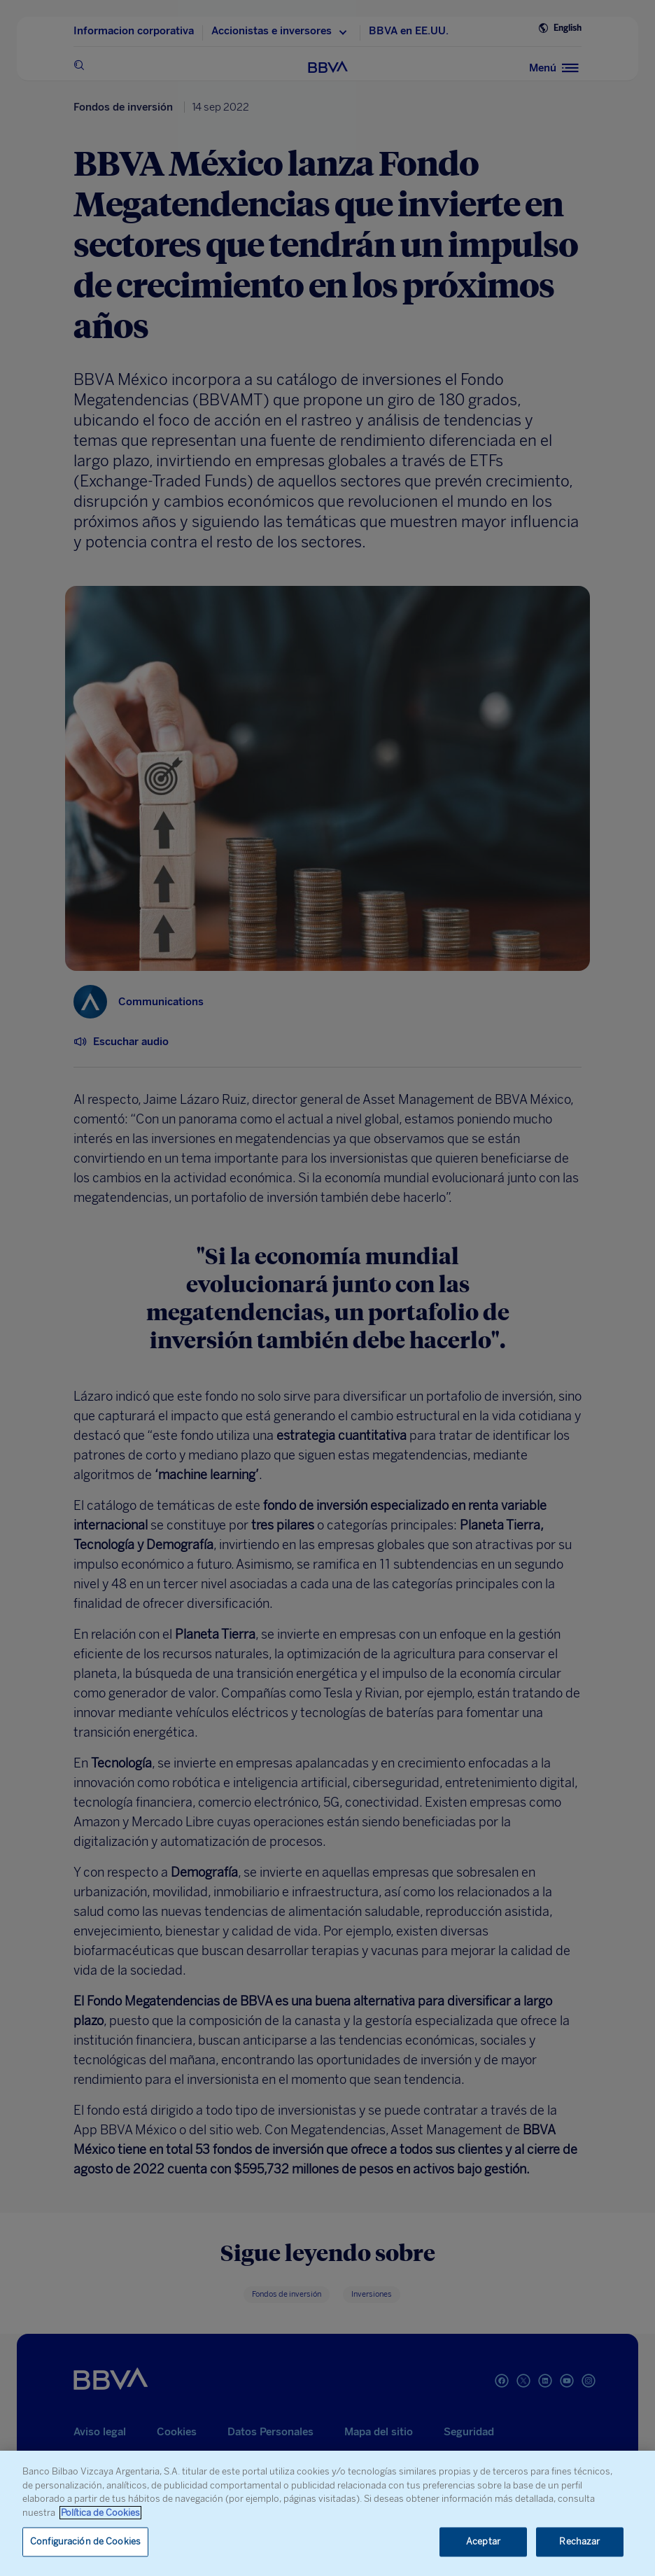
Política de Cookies (100, 2512)
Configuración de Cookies (85, 2542)
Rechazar (579, 2542)
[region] (327, 2513)
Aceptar (483, 2542)
